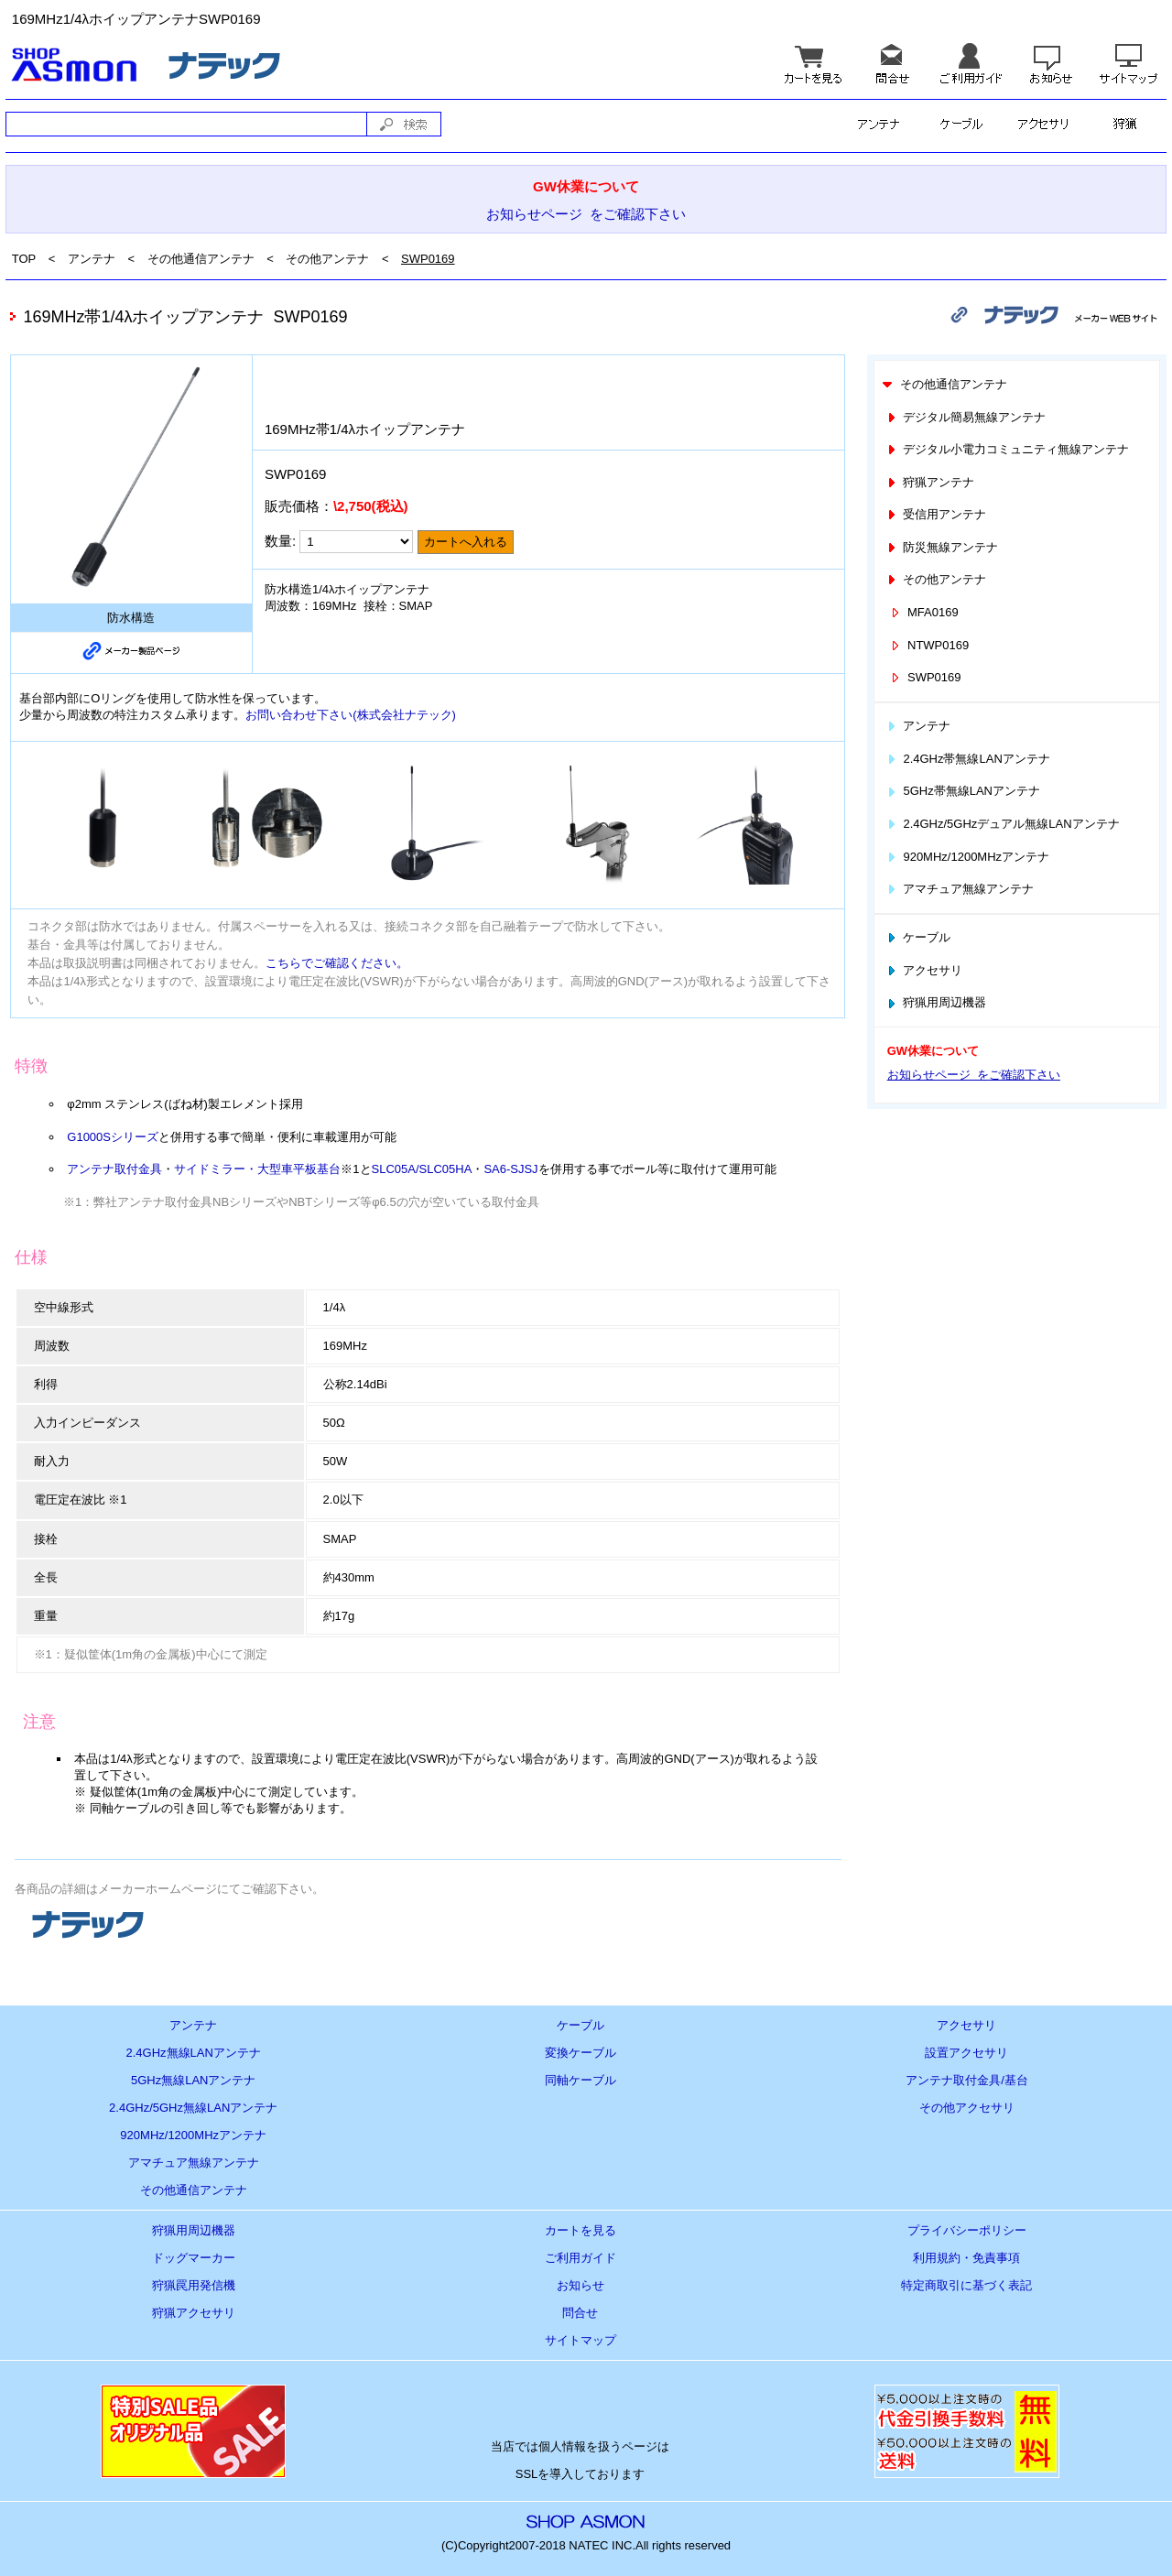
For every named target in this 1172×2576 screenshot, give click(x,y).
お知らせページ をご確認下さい (586, 214)
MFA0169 (923, 612)
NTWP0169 (928, 645)
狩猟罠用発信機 (193, 2285)
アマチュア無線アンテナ (959, 889)
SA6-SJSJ (510, 1169)
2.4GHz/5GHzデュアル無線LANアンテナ (1002, 824)
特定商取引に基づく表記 (966, 2285)
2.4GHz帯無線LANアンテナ (967, 759)
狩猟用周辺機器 (935, 1002)
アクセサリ (923, 970)
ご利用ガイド (580, 2258)
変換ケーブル (580, 2053)
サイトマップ (580, 2340)
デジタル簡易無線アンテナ (965, 417)
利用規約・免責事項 (966, 2258)
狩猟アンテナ (929, 482)
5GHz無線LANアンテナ (193, 2080)
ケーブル (917, 937)
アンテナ (91, 259)
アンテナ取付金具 (114, 1169)
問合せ (580, 2313)
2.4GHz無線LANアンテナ (193, 2053)
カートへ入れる (465, 542)
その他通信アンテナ (201, 259)
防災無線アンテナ (941, 547)
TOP (24, 259)
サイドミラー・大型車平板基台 (257, 1169)
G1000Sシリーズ (112, 1137)
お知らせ (580, 2285)
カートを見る (580, 2230)
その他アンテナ (327, 259)
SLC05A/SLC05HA (422, 1169)
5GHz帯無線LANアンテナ (962, 791)
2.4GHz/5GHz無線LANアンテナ (193, 2107)
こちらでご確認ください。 (337, 963)
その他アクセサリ (967, 2107)
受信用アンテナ (935, 514)
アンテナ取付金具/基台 (967, 2080)
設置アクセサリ (966, 2053)
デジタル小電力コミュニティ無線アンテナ (1007, 449)
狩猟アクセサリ (193, 2313)
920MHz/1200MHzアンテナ (967, 857)
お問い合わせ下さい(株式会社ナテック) (350, 715)
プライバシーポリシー (966, 2230)
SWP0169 (428, 259)
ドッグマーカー (193, 2258)
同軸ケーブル (580, 2080)
